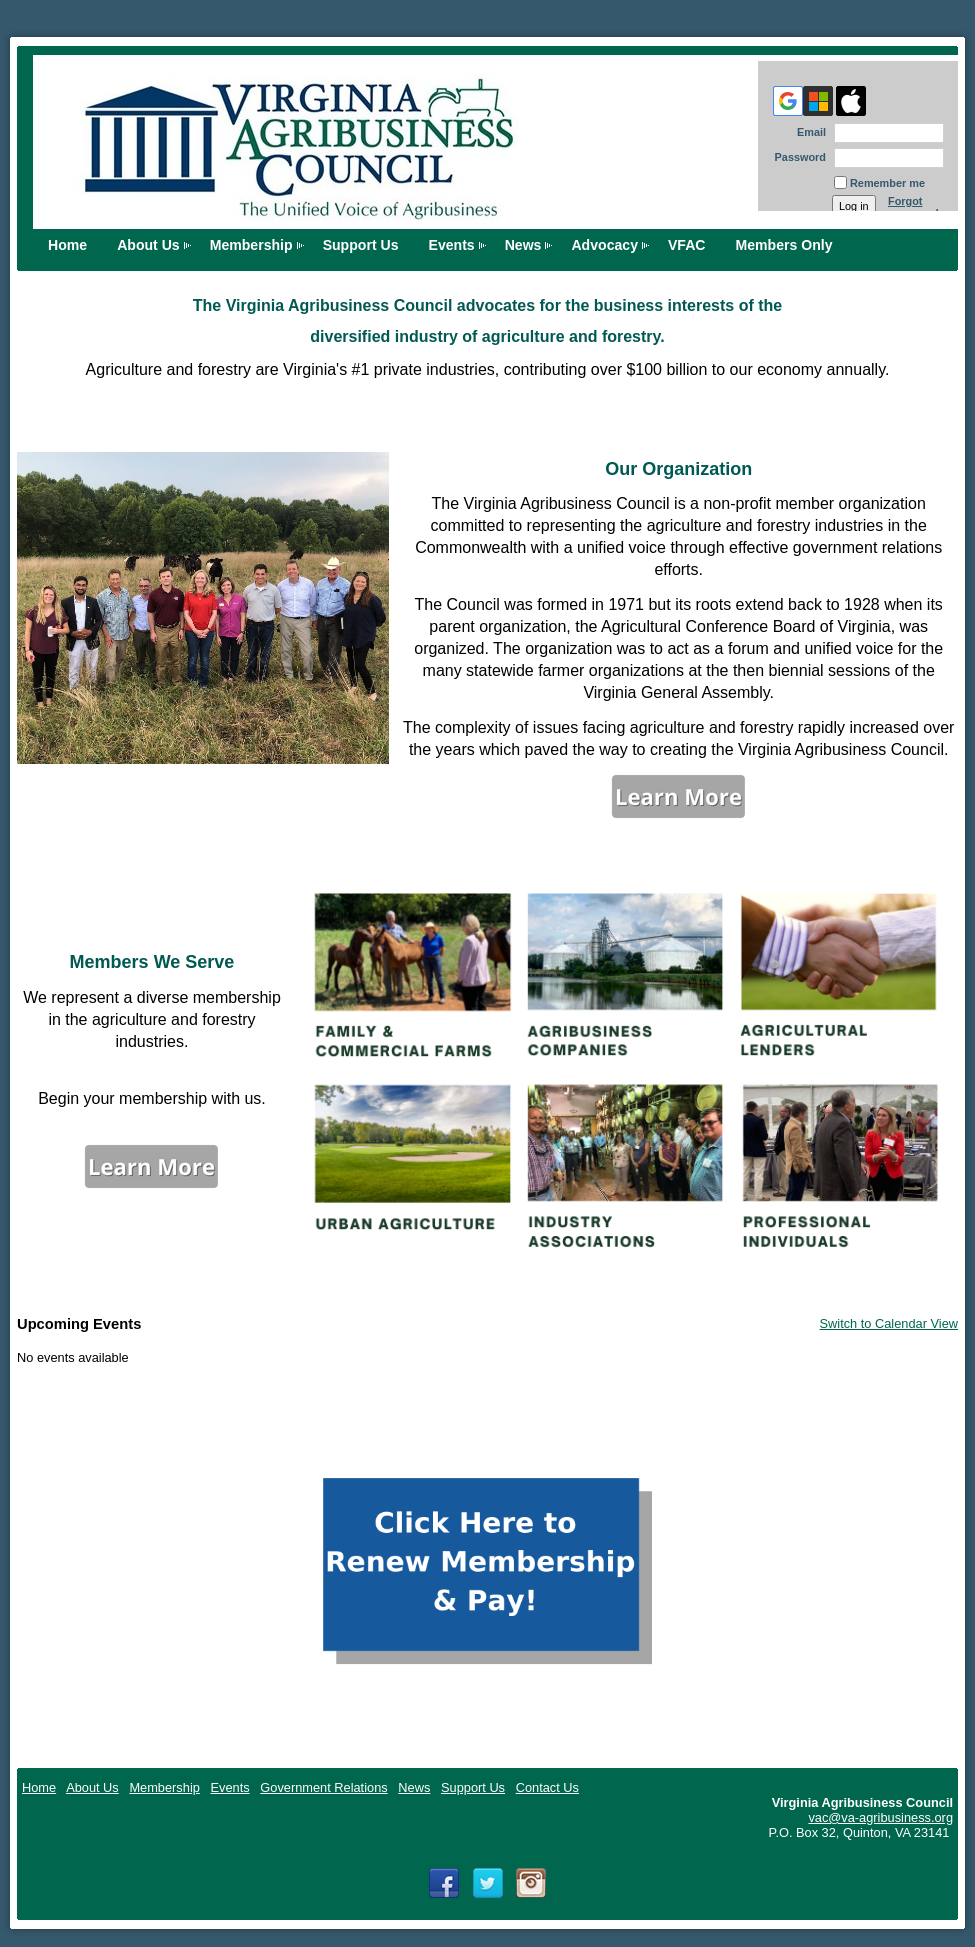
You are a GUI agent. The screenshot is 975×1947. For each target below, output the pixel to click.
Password (796, 157)
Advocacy (604, 245)
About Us (148, 245)
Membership (251, 245)
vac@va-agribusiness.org (880, 1817)
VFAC (687, 245)
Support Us (361, 245)
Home (39, 1787)
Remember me (887, 183)
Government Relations (323, 1787)
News (523, 245)
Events (452, 245)
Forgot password (913, 207)
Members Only (784, 245)
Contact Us (547, 1787)
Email (808, 132)
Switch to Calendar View (889, 1323)
